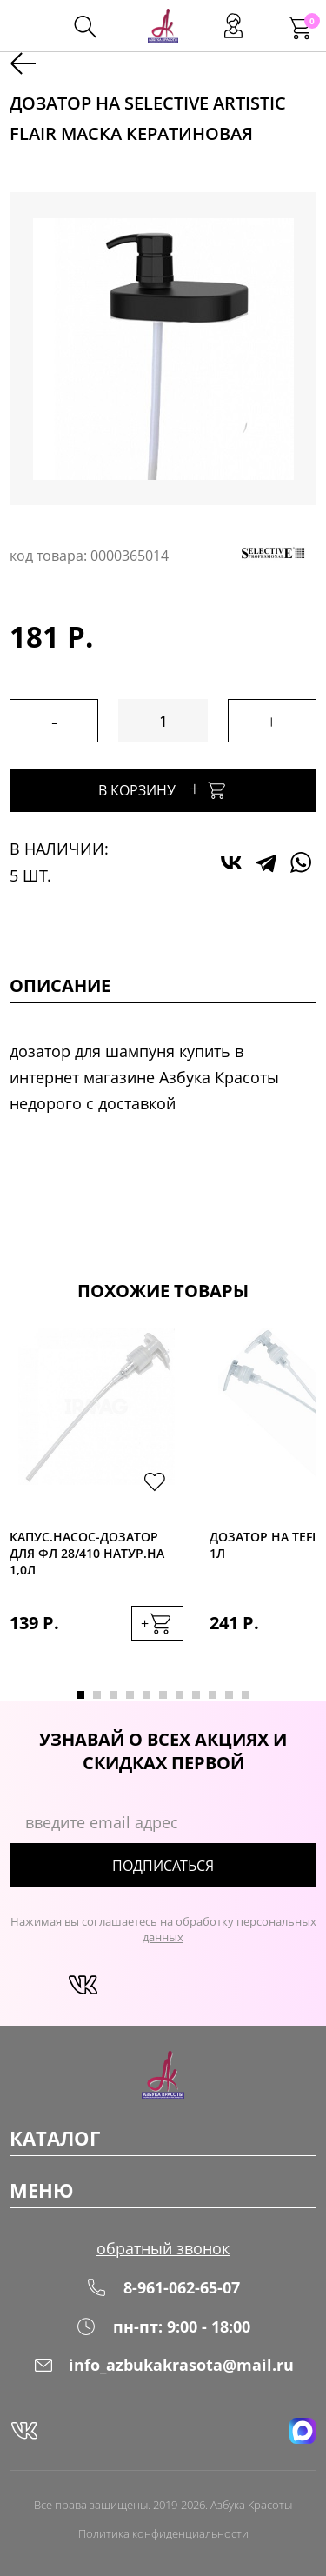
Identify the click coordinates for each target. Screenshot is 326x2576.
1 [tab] (80, 1695)
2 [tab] (97, 1695)
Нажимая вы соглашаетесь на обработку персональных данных (163, 1929)
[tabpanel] (96, 1501)
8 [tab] (196, 1695)
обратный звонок (163, 2248)
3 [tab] (113, 1695)
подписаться (163, 1865)
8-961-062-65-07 (163, 2287)
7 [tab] (179, 1695)
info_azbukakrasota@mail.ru (163, 2364)
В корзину (163, 788)
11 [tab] (245, 1695)
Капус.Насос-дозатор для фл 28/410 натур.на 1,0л (87, 1553)
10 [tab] (229, 1695)
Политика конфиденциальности (163, 2533)
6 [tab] (163, 1695)
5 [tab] (146, 1695)
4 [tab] (130, 1695)
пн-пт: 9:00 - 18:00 (163, 2326)
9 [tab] (212, 1695)
